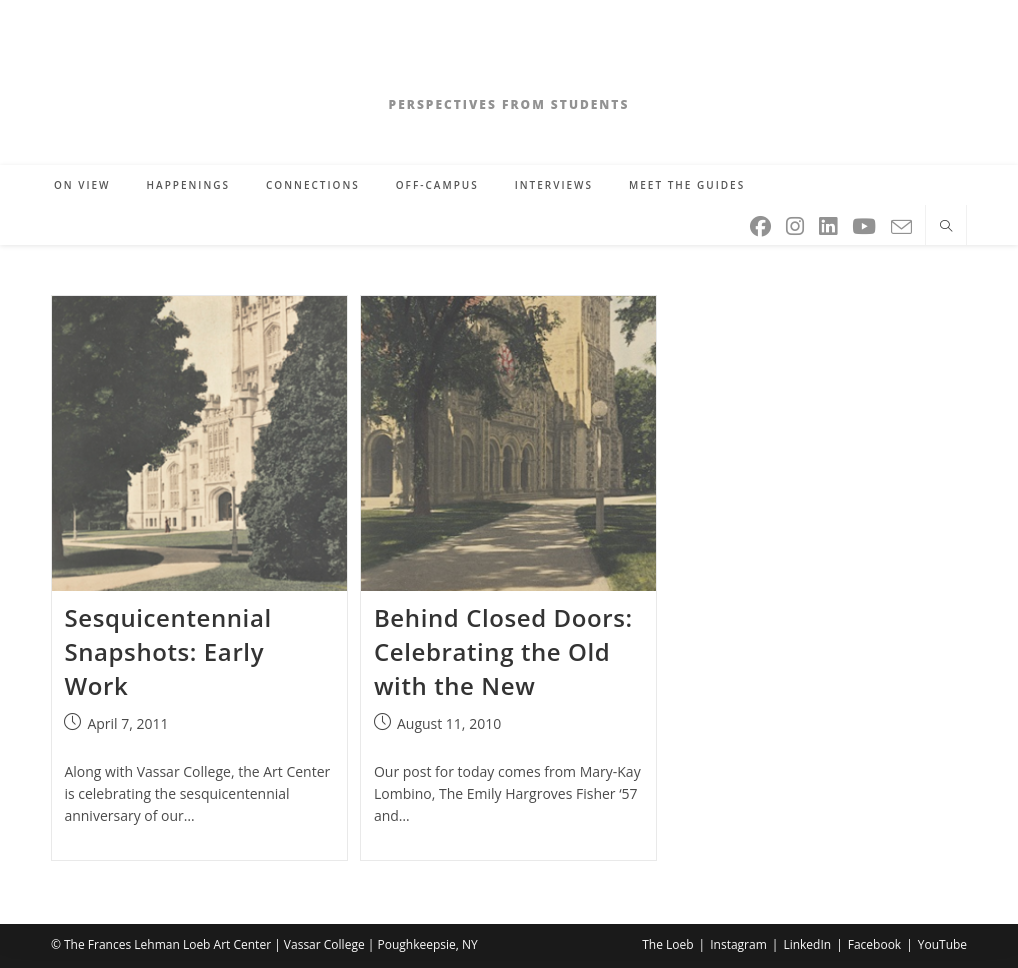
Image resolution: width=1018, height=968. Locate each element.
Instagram (738, 944)
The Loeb (667, 944)
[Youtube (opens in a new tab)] (865, 222)
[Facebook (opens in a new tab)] (762, 222)
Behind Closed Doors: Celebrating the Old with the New (503, 651)
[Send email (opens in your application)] (903, 223)
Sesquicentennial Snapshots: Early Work (167, 651)
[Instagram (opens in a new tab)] (796, 222)
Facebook (874, 944)
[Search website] (946, 227)
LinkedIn (807, 944)
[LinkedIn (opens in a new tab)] (829, 222)
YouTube (942, 944)
